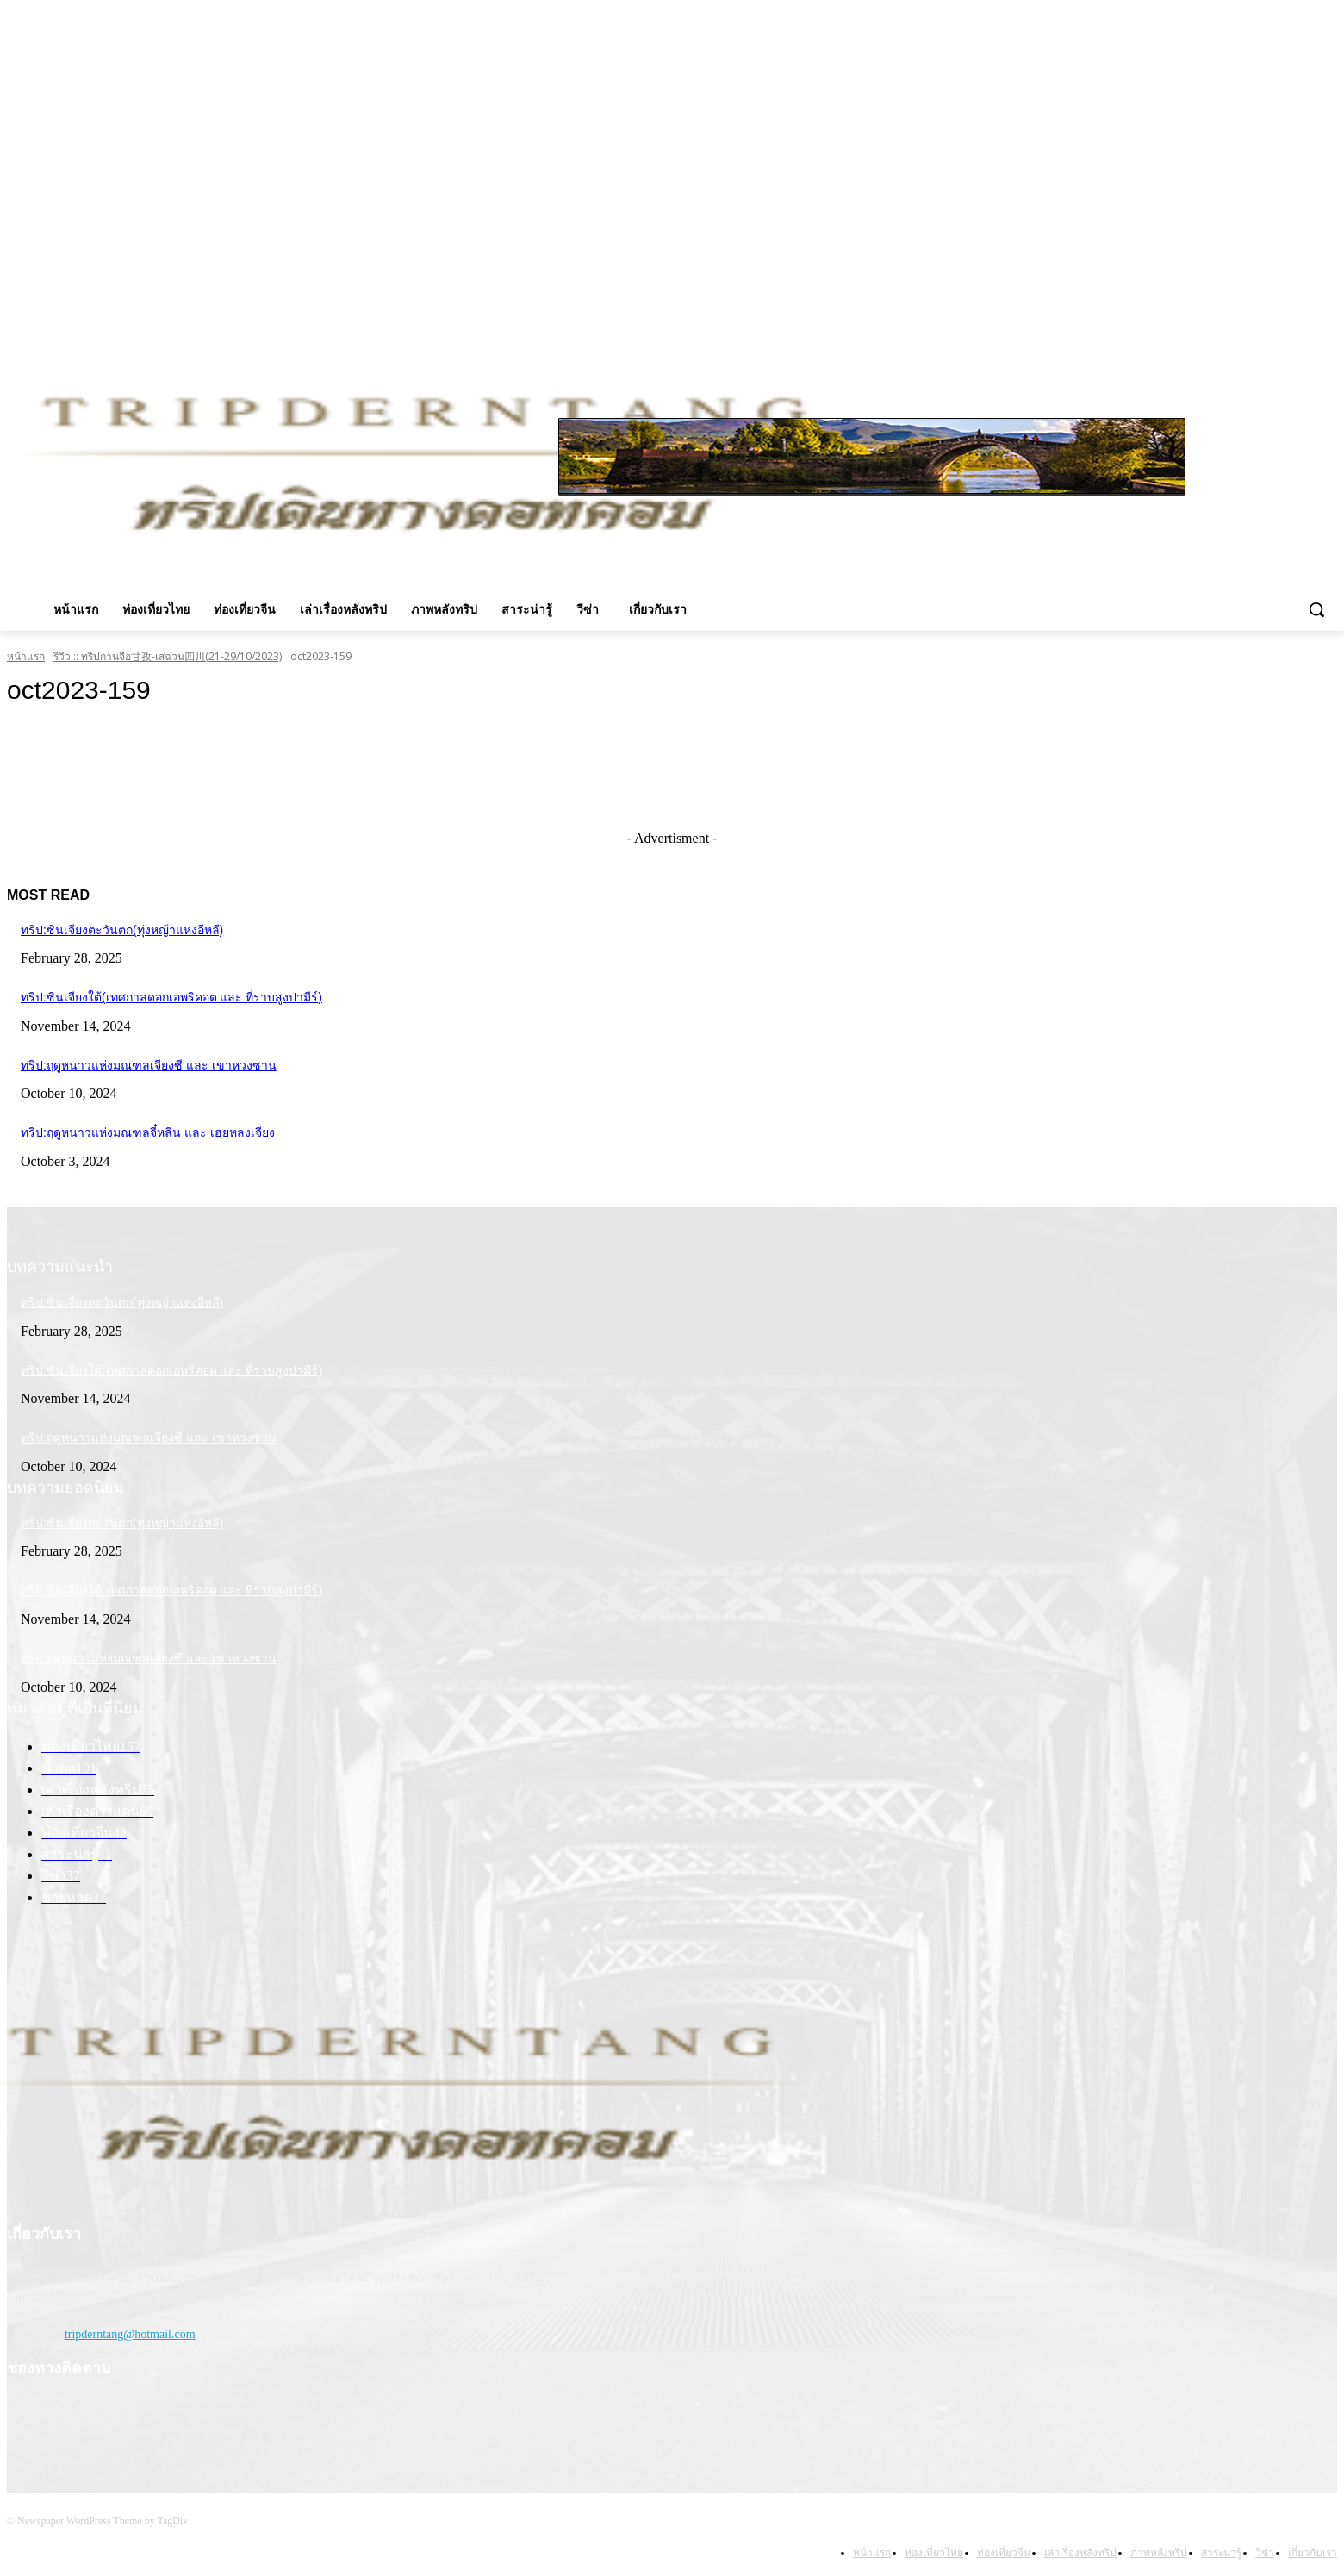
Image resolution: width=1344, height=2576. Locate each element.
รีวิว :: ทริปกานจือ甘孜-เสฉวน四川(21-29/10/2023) (167, 656)
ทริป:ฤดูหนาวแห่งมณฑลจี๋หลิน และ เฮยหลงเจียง (148, 1132)
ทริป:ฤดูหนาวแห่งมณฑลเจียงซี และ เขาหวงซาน (149, 1065)
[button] (1316, 609)
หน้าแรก (26, 656)
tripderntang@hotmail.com (130, 2334)
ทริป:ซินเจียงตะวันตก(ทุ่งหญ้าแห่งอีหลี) (122, 930)
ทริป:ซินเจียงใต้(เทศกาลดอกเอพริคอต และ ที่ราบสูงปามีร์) (171, 997)
